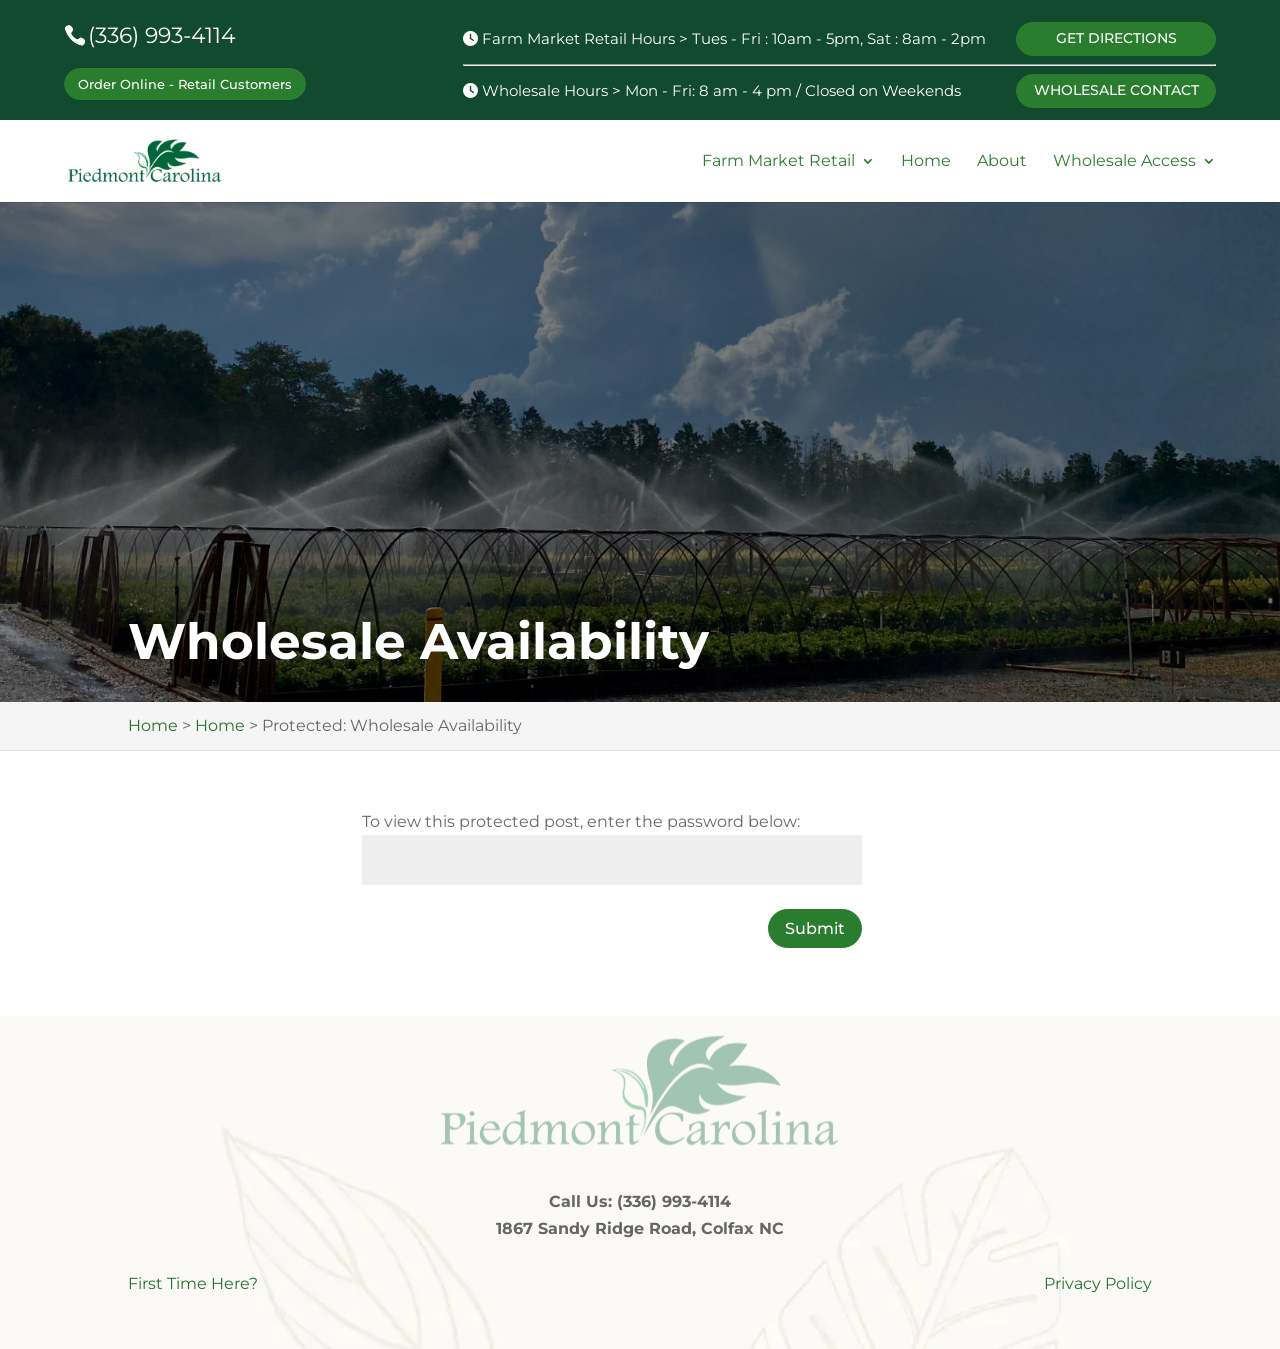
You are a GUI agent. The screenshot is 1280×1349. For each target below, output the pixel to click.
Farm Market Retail (778, 161)
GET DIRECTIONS (1116, 38)
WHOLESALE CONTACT (1116, 90)
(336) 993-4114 (162, 35)
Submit (815, 928)
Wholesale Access (1124, 161)
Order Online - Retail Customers (185, 84)
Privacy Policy (1098, 1283)
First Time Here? (193, 1283)
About (1002, 161)
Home (926, 161)
